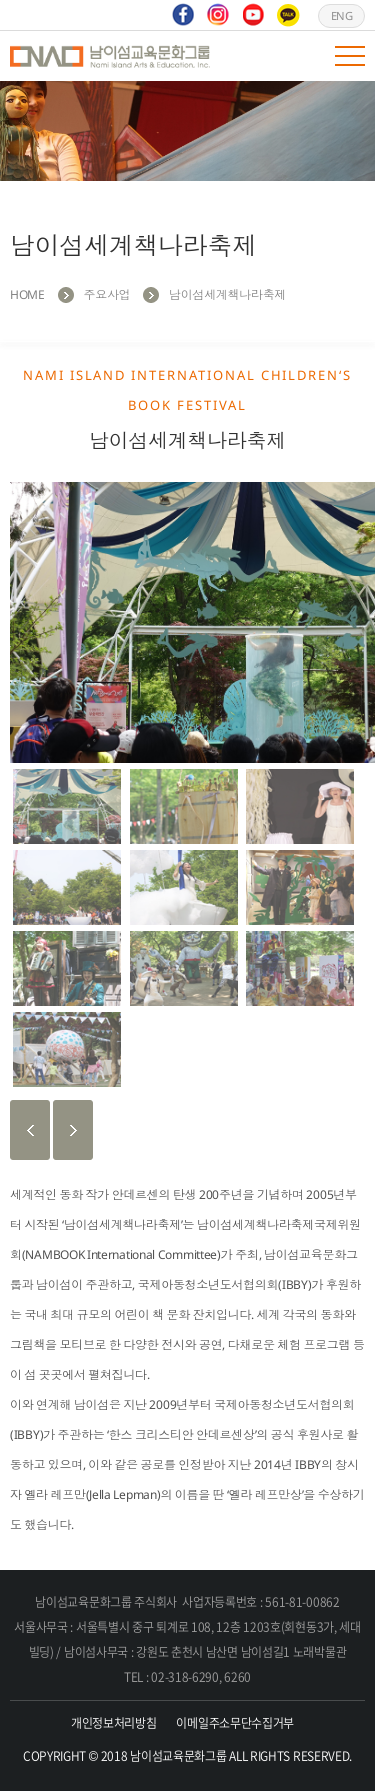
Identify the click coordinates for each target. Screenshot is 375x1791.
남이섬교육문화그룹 (110, 56)
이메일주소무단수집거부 (235, 1723)
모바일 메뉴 (350, 56)
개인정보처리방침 (114, 1723)
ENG (342, 15)
